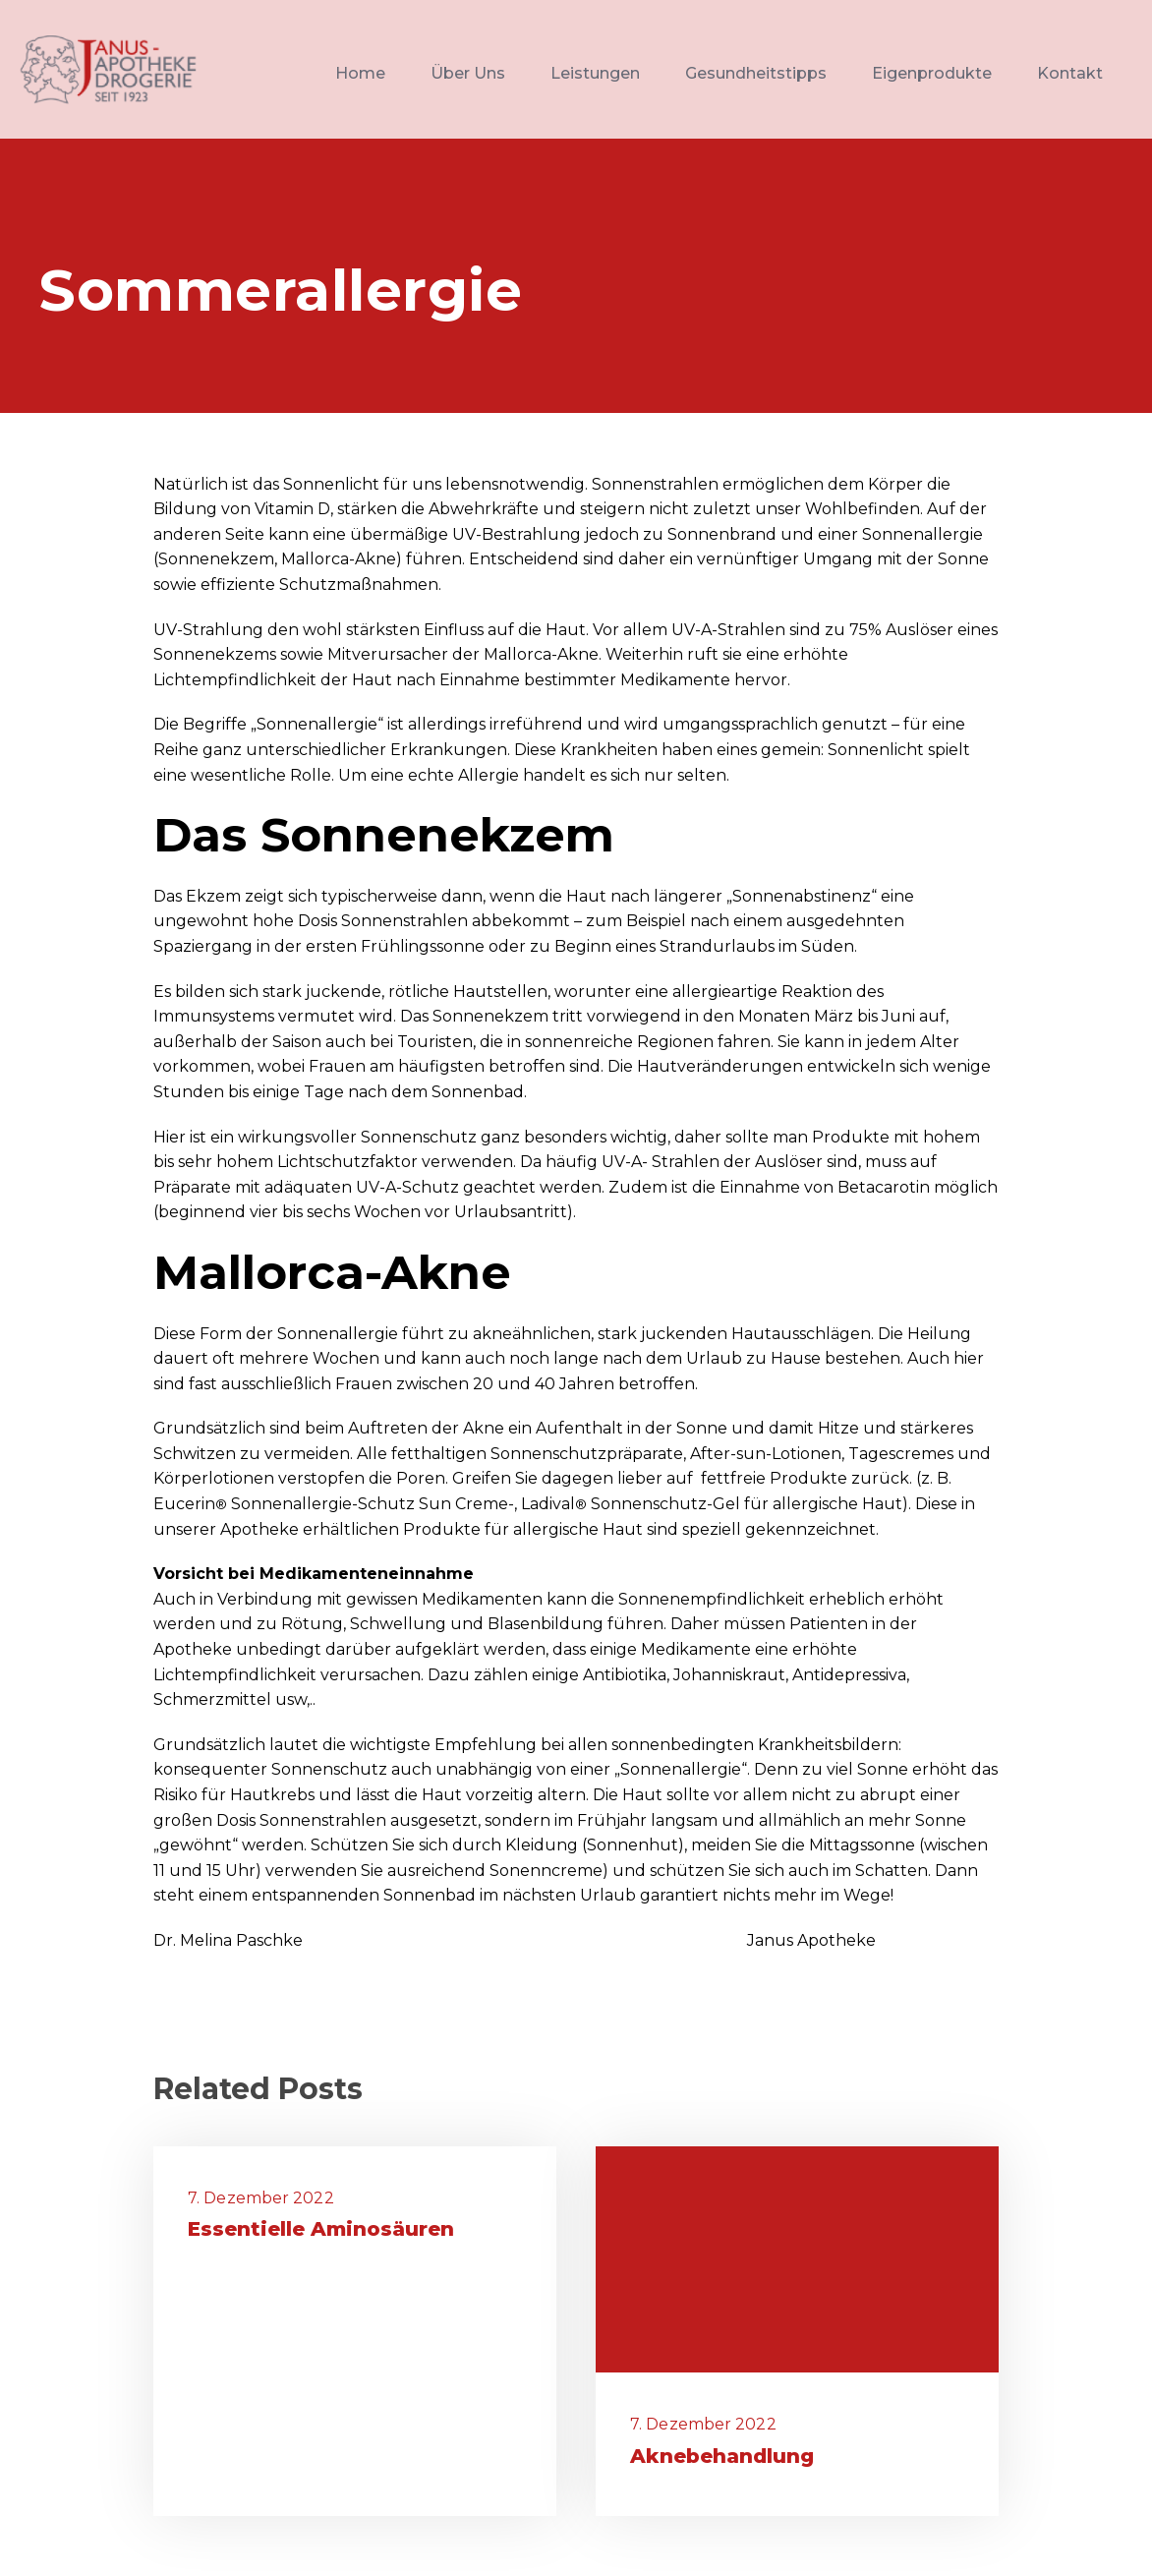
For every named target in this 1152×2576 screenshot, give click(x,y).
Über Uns (468, 73)
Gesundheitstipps (756, 73)
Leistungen (595, 73)
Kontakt (1070, 73)
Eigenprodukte (932, 73)
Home (360, 73)
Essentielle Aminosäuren (321, 2229)
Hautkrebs (272, 1795)
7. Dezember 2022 (261, 2198)
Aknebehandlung (722, 2456)
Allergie (488, 775)
